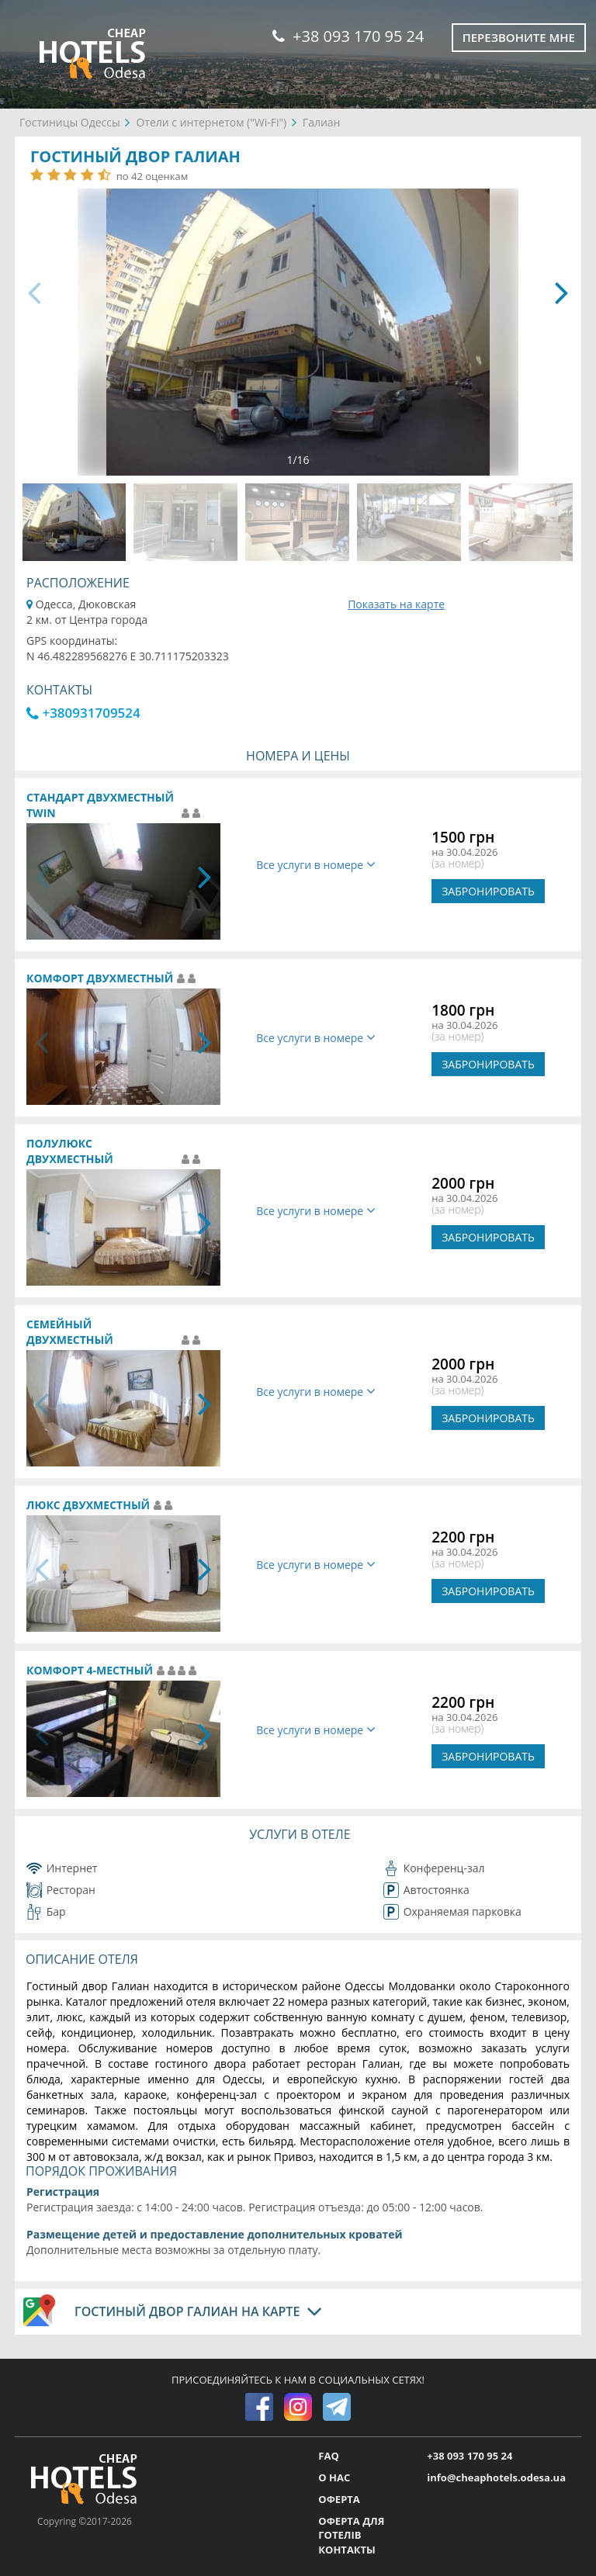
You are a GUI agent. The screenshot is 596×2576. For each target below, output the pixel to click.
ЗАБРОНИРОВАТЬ (488, 891)
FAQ (328, 2456)
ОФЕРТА (338, 2499)
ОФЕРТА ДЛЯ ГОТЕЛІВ (351, 2528)
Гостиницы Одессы (69, 122)
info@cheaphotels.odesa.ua (496, 2477)
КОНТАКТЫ (347, 2550)
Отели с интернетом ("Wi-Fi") (211, 122)
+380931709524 (83, 713)
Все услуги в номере (316, 864)
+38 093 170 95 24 (348, 36)
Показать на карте (396, 604)
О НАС (334, 2477)
